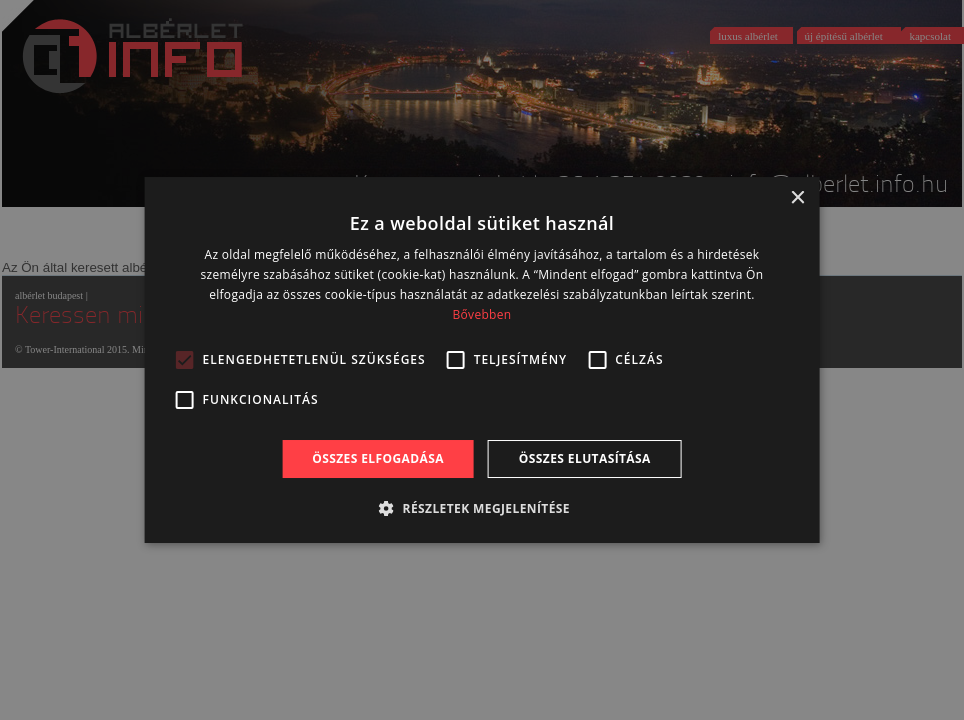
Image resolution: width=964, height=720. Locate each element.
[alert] (482, 360)
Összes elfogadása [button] (378, 458)
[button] (482, 508)
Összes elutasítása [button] (585, 458)
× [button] (796, 198)
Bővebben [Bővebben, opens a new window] (482, 314)
